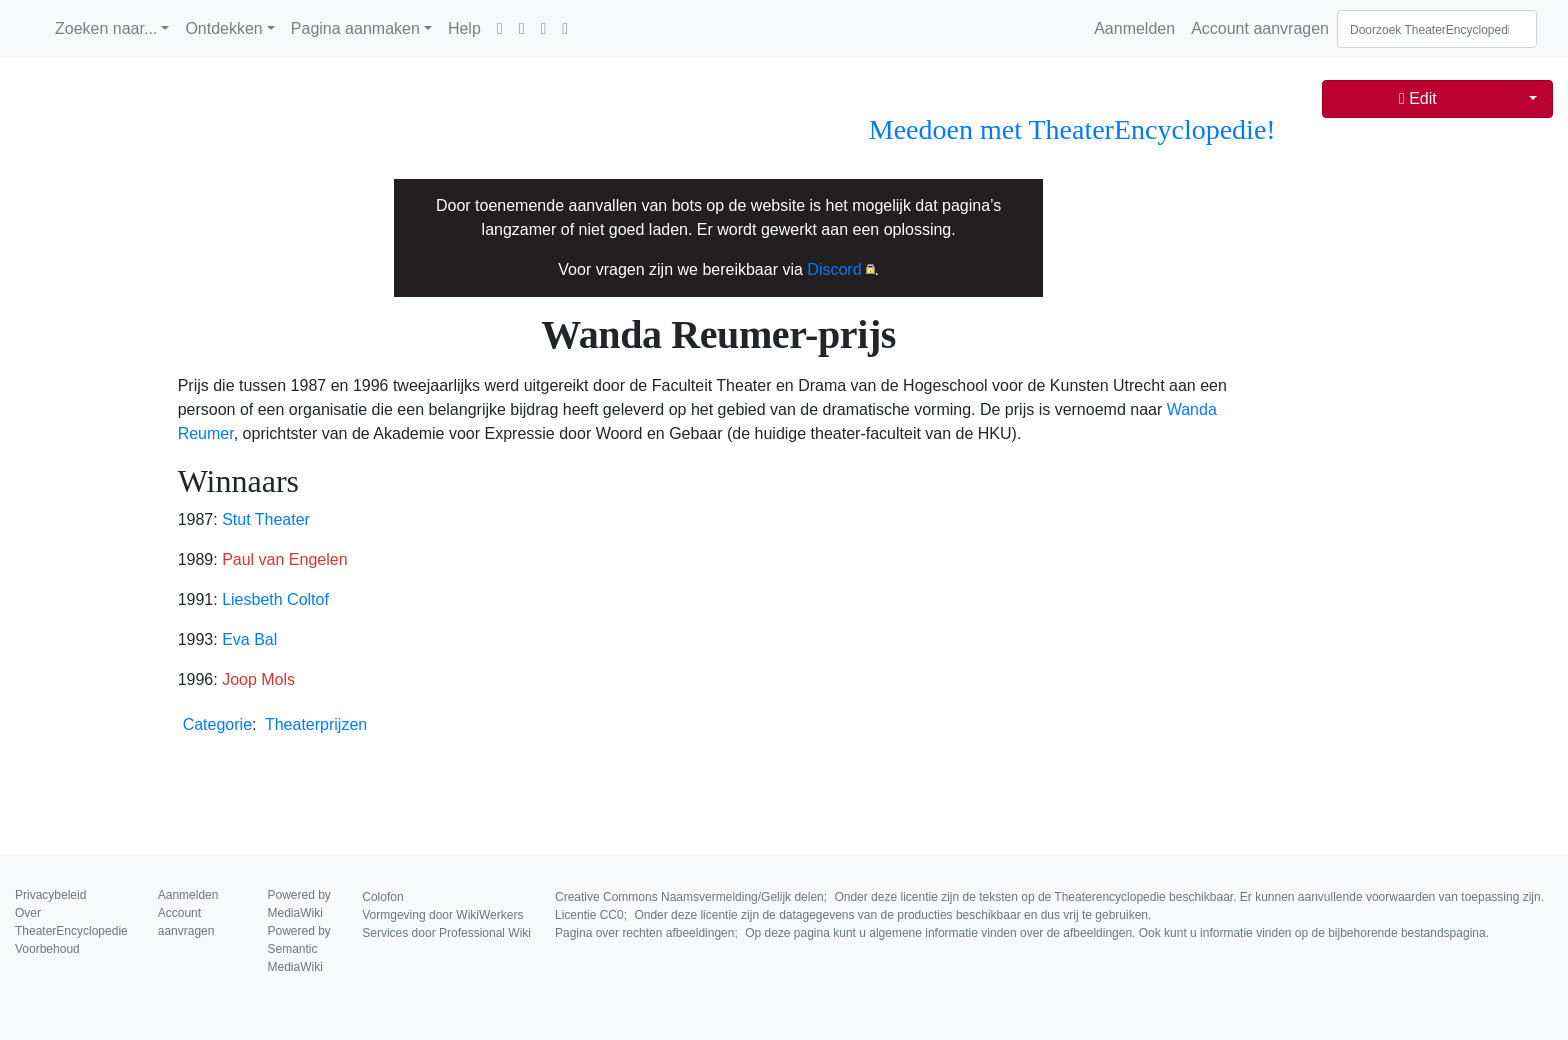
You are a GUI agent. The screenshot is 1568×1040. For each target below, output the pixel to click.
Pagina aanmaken (355, 28)
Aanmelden (1134, 28)
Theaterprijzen (316, 724)
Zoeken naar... (106, 28)
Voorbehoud (47, 949)
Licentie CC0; (853, 915)
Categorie (217, 724)
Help (464, 28)
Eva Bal (249, 639)
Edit (1418, 98)
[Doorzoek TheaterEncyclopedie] (1437, 29)
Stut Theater (266, 519)
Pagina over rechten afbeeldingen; (1022, 933)
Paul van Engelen (284, 559)
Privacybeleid (50, 895)
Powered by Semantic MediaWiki (299, 949)
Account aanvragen (1260, 28)
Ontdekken (223, 28)
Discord (834, 269)
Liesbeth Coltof (275, 599)
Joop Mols (258, 679)
